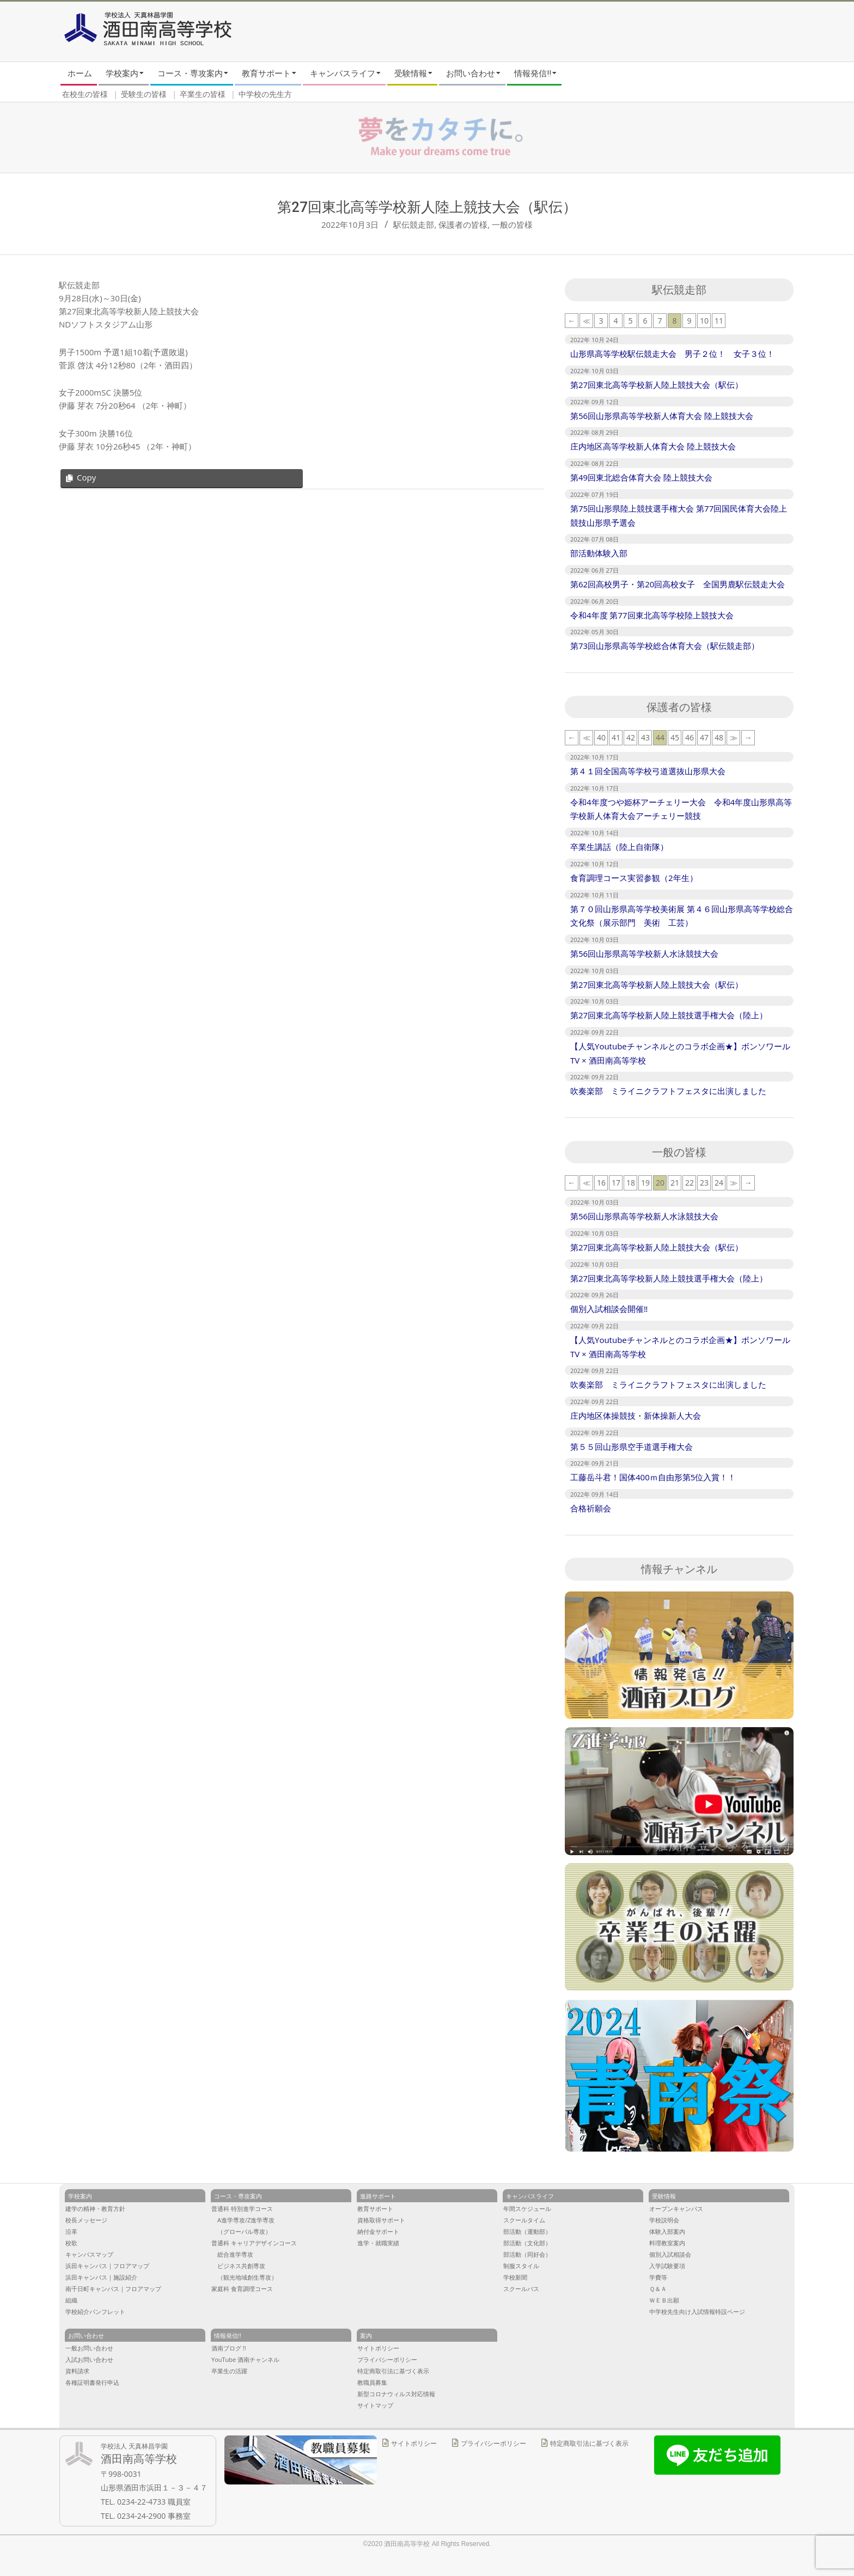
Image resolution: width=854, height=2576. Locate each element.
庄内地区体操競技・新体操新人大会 (635, 1415)
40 (601, 737)
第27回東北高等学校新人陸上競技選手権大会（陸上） (668, 1015)
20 (660, 1182)
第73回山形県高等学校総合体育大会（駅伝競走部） (664, 645)
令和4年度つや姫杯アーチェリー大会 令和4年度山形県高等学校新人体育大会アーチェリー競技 (681, 809)
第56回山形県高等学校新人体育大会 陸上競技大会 (661, 415)
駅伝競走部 (413, 224)
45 (674, 737)
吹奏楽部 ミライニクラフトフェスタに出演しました (668, 1090)
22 (689, 1182)
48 (719, 737)
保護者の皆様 (462, 224)
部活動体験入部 (598, 553)
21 (674, 1182)
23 (704, 1182)
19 (645, 1182)
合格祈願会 (590, 1508)
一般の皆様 (512, 224)
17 (616, 1182)
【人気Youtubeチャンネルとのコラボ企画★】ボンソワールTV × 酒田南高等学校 (680, 1053)
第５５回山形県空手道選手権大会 (631, 1446)
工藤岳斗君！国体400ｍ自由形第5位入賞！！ (653, 1477)
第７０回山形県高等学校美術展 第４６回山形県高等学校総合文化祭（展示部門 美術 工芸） (681, 915)
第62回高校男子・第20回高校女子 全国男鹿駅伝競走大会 (677, 584)
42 (630, 737)
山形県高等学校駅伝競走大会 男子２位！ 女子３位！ (672, 353)
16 (601, 1182)
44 (660, 737)
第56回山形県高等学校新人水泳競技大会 (644, 953)
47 (704, 737)
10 (704, 320)
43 (645, 737)
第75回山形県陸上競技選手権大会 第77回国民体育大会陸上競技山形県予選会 (678, 515)
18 (630, 1182)
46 (689, 737)
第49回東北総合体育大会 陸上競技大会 (641, 477)
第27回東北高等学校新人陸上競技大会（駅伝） (656, 384)
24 (719, 1182)
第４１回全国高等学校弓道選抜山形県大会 (647, 770)
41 (616, 737)
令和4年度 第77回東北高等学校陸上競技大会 (652, 615)
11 (719, 320)
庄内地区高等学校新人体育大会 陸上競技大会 (653, 446)
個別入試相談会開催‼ (609, 1308)
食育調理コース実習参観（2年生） (634, 877)
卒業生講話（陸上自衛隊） (619, 846)
